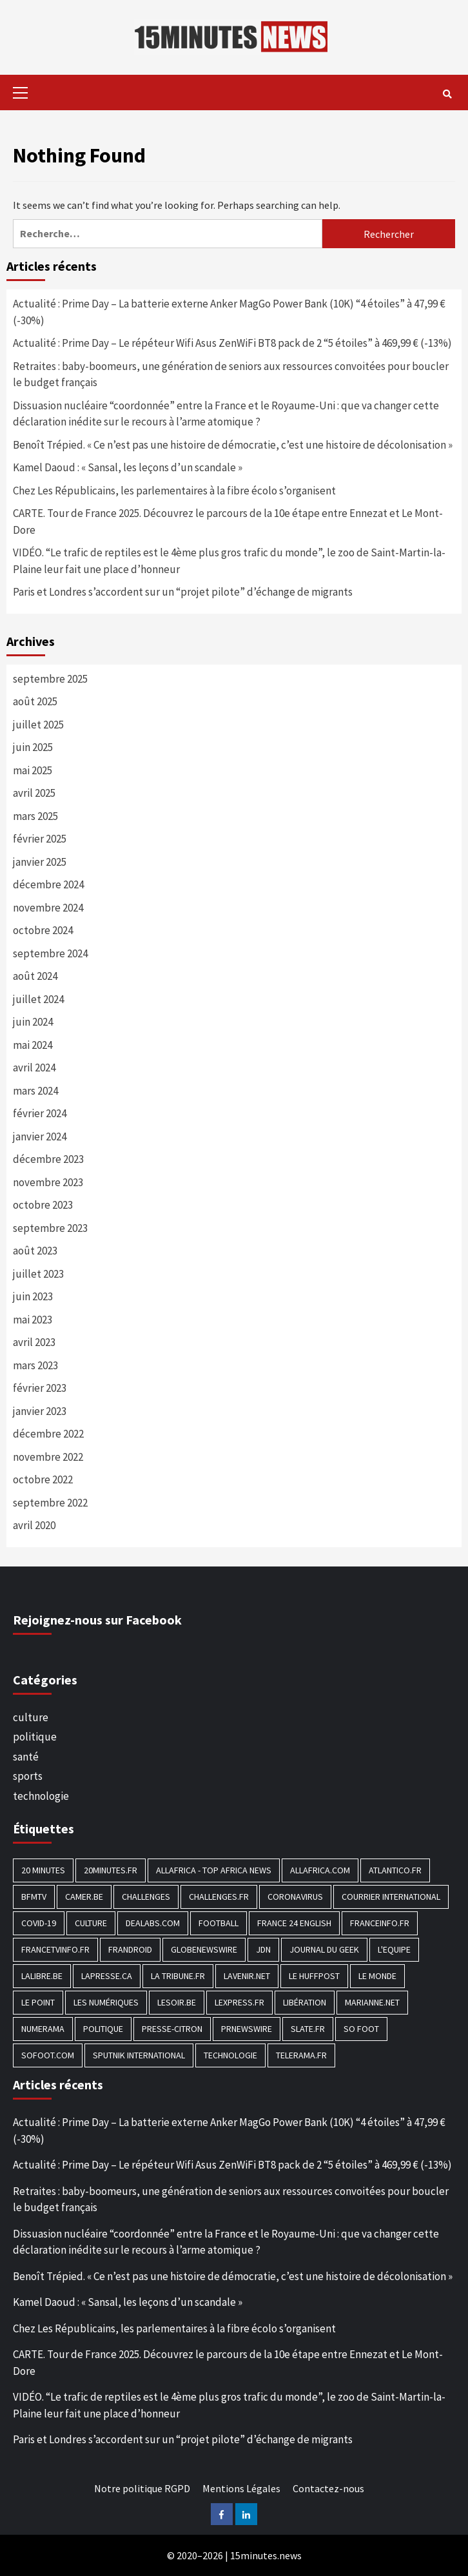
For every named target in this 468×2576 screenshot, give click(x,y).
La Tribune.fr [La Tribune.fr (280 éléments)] (178, 1976)
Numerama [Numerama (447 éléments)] (42, 2028)
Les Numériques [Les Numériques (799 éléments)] (106, 2002)
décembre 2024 (48, 884)
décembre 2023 (48, 1159)
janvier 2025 (39, 862)
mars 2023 (35, 1365)
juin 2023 (33, 1296)
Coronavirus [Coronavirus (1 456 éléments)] (295, 1896)
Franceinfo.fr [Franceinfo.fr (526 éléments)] (379, 1923)
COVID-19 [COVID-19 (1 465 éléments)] (38, 1923)
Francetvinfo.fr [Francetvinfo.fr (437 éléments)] (55, 1949)
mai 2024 (32, 1045)
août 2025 (35, 701)
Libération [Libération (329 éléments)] (304, 2002)
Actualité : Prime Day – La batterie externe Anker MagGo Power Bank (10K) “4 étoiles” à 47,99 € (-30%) (229, 312)
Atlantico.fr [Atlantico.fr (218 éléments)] (395, 1870)
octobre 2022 (43, 1479)
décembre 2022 (48, 1434)
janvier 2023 (39, 1411)
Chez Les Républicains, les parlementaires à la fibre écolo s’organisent (174, 490)
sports (28, 1776)
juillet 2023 (38, 1274)
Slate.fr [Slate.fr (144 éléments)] (308, 2028)
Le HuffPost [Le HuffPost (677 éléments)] (314, 1976)
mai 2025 (32, 770)
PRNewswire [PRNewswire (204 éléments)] (246, 2028)
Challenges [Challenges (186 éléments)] (146, 1896)
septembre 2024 (50, 953)
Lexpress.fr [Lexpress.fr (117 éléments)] (239, 2002)
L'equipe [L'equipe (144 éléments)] (394, 1949)
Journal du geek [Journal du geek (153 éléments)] (324, 1949)
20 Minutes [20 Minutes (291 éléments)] (43, 1870)
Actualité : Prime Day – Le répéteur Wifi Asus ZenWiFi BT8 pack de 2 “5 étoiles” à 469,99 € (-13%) (232, 343)
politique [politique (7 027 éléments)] (103, 2028)
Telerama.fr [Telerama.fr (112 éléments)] (301, 2055)
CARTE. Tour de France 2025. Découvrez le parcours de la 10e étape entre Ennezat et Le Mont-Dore (228, 521)
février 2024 (39, 1113)
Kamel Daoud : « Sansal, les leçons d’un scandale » (127, 467)
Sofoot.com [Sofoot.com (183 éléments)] (47, 2055)
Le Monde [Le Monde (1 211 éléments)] (377, 1976)
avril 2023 (34, 1342)
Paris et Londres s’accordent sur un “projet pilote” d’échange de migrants (183, 592)
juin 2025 (33, 747)
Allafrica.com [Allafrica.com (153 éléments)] (320, 1870)
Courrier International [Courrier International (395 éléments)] (391, 1896)
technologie (41, 1796)
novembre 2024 (48, 908)
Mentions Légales (241, 2488)
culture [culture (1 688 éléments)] (91, 1923)
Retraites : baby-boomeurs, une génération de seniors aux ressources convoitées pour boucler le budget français (231, 374)
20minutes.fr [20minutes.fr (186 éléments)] (110, 1870)
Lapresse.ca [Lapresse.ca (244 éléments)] (106, 1976)
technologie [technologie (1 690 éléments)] (230, 2055)
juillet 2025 (38, 724)
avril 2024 (34, 1067)
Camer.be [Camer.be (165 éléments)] (84, 1896)
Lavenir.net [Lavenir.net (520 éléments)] (247, 1976)
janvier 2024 (39, 1136)
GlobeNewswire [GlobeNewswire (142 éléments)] (204, 1949)
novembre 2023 (48, 1182)
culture (30, 1717)
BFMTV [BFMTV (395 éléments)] (33, 1896)
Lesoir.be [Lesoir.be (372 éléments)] (176, 2002)
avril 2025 (34, 793)
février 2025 (39, 839)
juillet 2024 (38, 999)
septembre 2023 (50, 1228)
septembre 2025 (50, 679)
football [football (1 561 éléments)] (219, 1923)
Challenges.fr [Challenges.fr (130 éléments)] (219, 1896)
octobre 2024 (43, 930)
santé (26, 1757)
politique (35, 1737)
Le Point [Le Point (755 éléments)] (38, 2002)
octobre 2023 (43, 1205)
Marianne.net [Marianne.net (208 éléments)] (372, 2002)
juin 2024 (33, 1022)
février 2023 (39, 1388)
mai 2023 (32, 1319)
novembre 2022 (48, 1457)
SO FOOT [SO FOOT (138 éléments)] (361, 2028)
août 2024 (35, 976)
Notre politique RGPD (142, 2488)
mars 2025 (35, 816)
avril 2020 (34, 1525)
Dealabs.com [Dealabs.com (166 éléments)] (153, 1923)
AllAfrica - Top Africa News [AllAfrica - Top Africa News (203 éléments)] (213, 1870)
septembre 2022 (50, 1503)
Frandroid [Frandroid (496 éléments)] (130, 1949)
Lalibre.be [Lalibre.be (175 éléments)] (42, 1976)
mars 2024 (35, 1091)
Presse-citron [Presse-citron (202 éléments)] (172, 2028)
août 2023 (35, 1251)
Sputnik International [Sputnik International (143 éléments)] (139, 2055)
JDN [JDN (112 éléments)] (263, 1949)
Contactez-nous (328, 2488)
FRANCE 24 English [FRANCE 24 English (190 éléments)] (294, 1923)
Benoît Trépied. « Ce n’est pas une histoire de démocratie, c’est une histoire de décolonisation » (233, 445)
